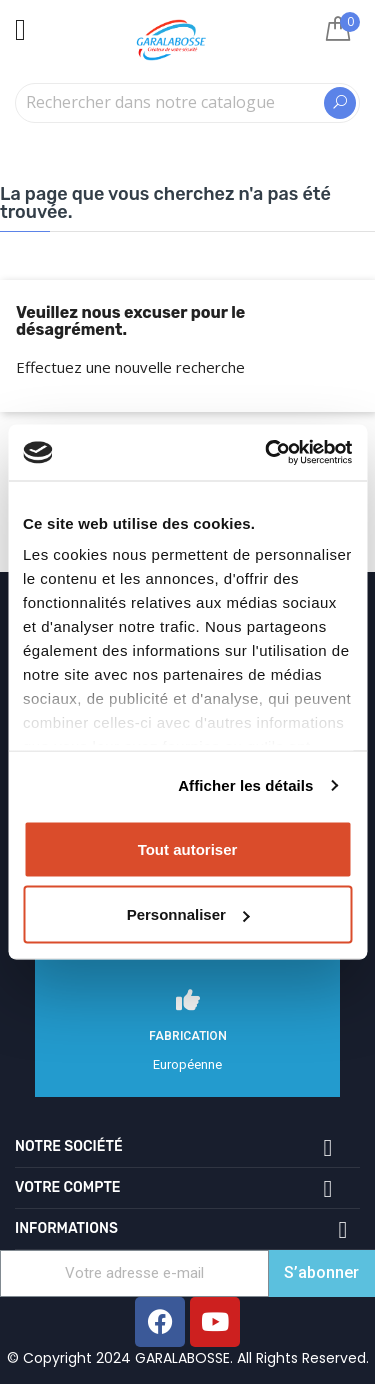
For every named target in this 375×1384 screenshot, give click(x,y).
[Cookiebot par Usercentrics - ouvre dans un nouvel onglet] (267, 453)
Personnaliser (188, 914)
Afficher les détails (245, 785)
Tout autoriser (188, 848)
